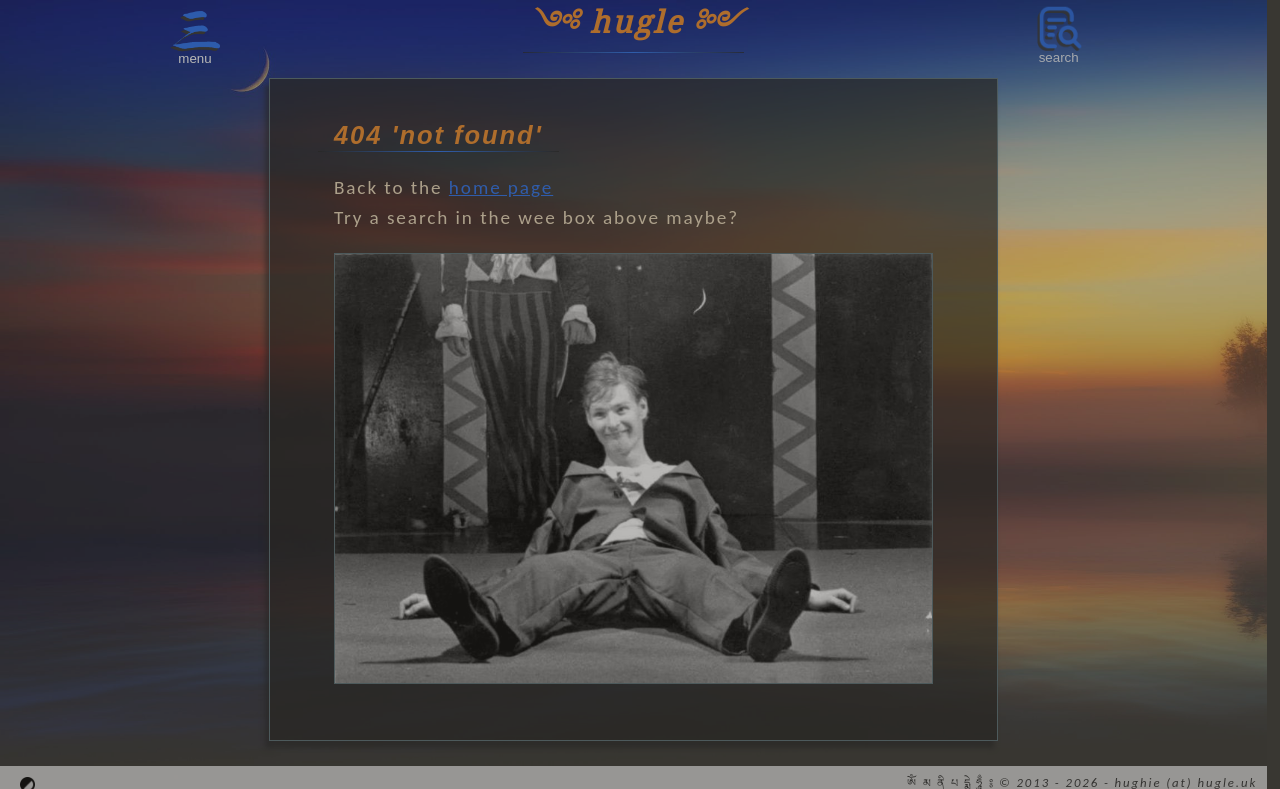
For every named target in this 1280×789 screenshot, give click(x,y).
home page (501, 187)
